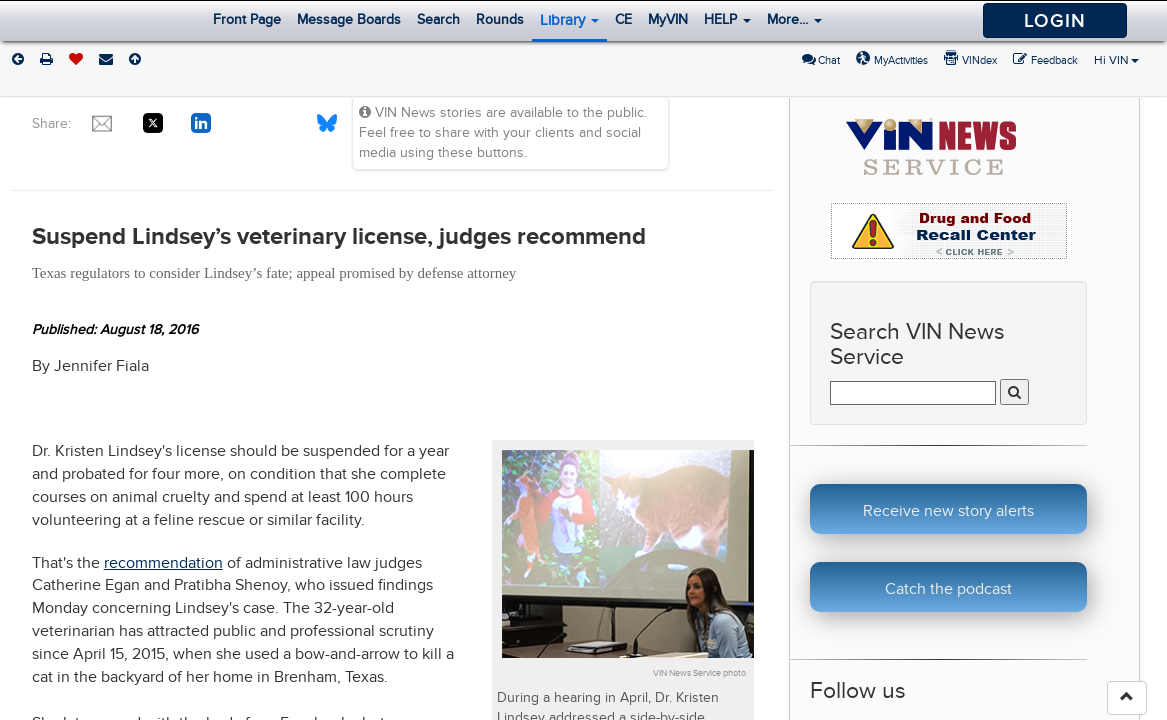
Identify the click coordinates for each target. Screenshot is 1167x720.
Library (569, 20)
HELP (727, 19)
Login (1055, 20)
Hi (1116, 60)
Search (438, 19)
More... (794, 19)
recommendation (163, 563)
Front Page (247, 19)
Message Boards (349, 19)
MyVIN (668, 19)
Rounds (500, 19)
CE (623, 19)
